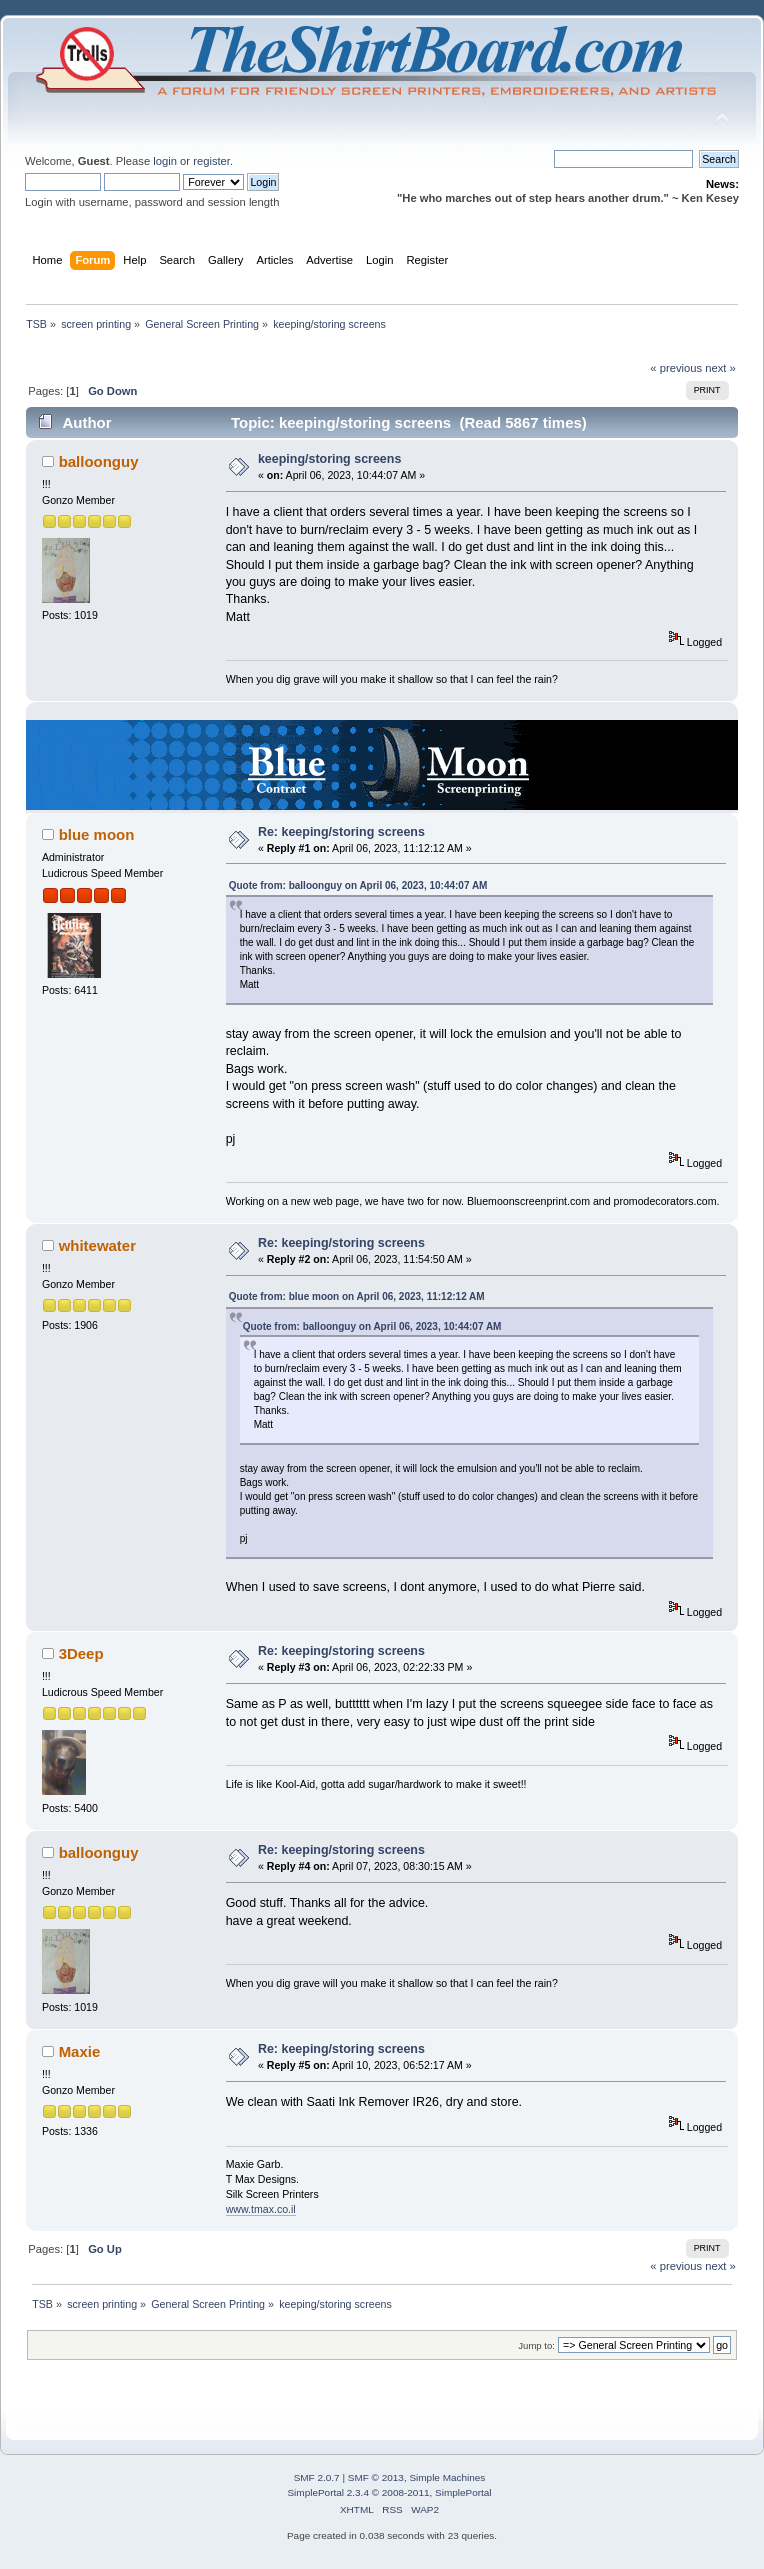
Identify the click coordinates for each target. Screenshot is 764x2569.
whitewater (97, 1245)
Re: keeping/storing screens (341, 832)
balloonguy (99, 461)
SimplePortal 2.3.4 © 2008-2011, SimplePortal (389, 2492)
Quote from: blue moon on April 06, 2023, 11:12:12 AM (357, 1296)
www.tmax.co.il (261, 2209)
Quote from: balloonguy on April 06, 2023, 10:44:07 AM (358, 885)
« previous (676, 368)
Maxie (80, 2051)
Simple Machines (447, 2477)
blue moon (97, 834)
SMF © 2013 (376, 2477)
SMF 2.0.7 (317, 2477)
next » (720, 368)
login (165, 161)
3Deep (81, 1653)
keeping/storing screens (329, 459)
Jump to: (536, 2345)
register (211, 161)
